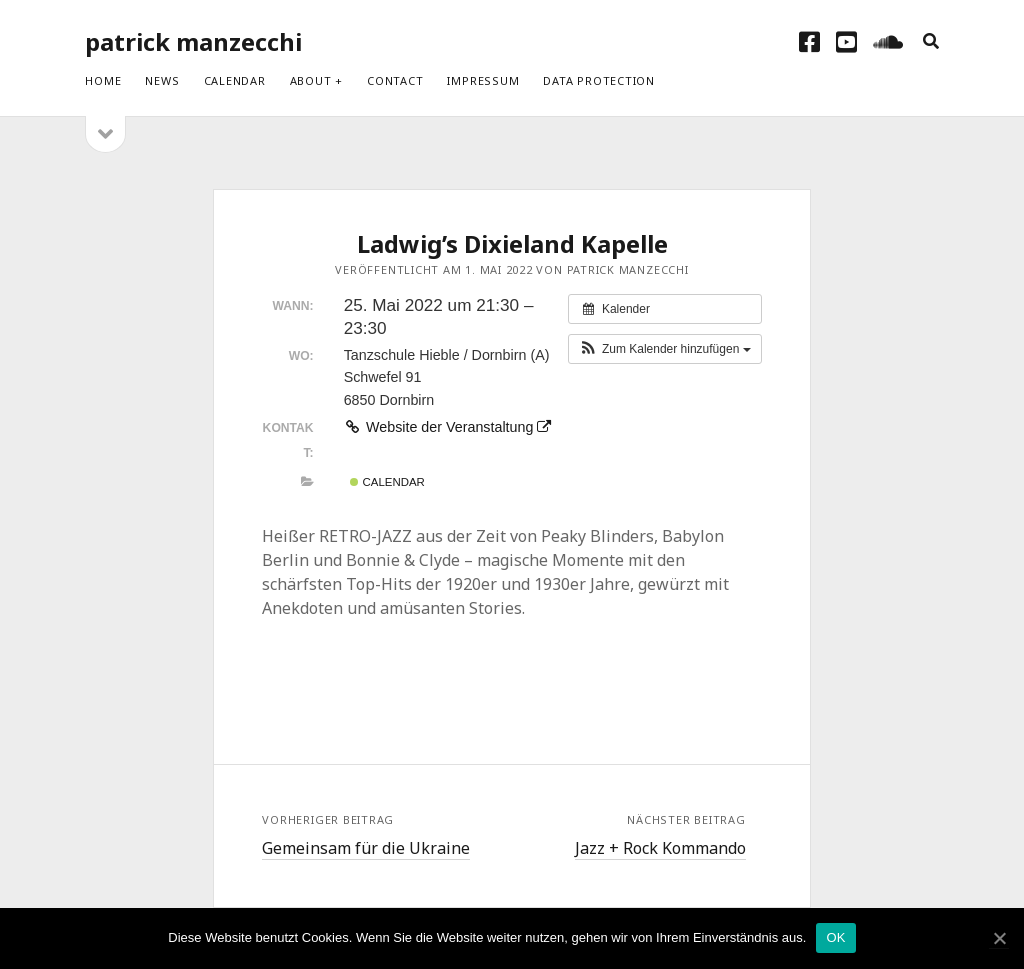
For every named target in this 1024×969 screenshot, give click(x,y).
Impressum (483, 80)
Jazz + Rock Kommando (660, 848)
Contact (395, 80)
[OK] (999, 938)
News (162, 80)
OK (835, 937)
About (311, 80)
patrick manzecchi (193, 41)
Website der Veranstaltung (448, 427)
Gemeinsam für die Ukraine (366, 848)
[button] (665, 349)
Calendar (235, 80)
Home (103, 80)
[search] (931, 42)
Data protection (599, 80)
